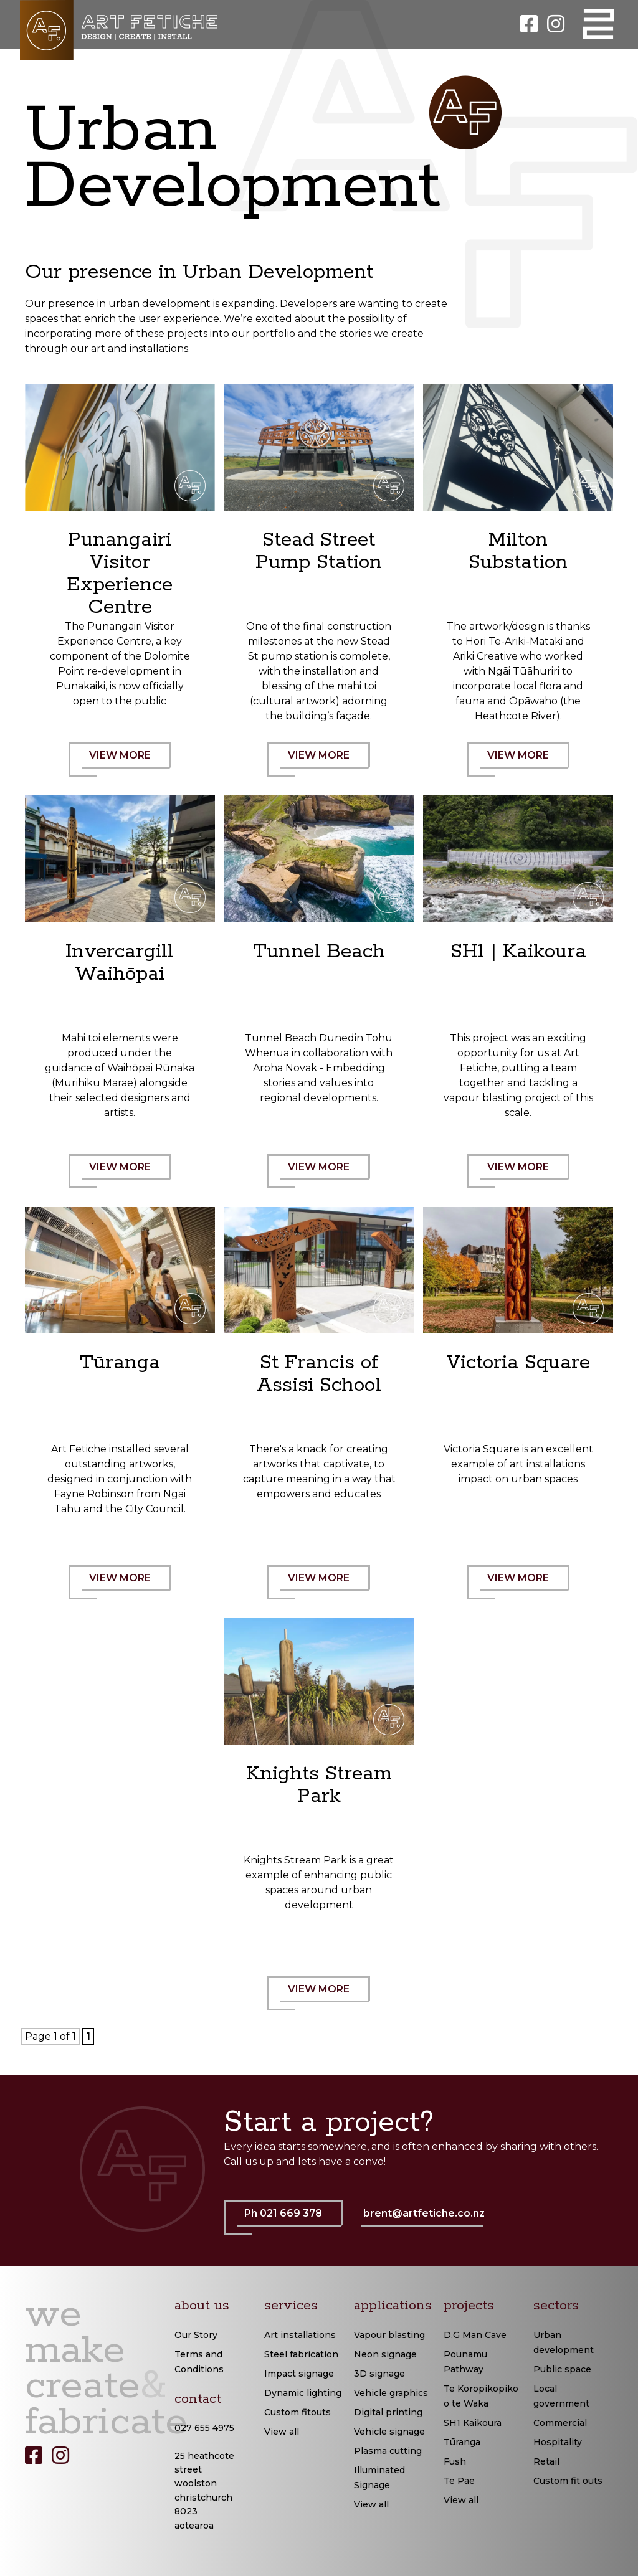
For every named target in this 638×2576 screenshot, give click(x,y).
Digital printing (388, 2412)
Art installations (300, 2335)
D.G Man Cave (475, 2335)
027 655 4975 (204, 2427)
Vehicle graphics (391, 2392)
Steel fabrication (301, 2354)
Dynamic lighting (302, 2392)
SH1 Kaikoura (473, 2422)
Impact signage (299, 2373)
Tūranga (462, 2442)
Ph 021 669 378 (290, 2221)
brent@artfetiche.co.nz (424, 2213)
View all (281, 2431)
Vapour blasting (389, 2335)
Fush (455, 2461)
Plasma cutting (388, 2450)
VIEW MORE (126, 763)
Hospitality (557, 2442)
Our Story (195, 2335)
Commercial (560, 2422)
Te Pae (459, 2480)
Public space (562, 2369)
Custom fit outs (567, 2480)
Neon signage (385, 2354)
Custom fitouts (297, 2412)
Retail (546, 2461)
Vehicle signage (389, 2431)
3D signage (379, 2373)
